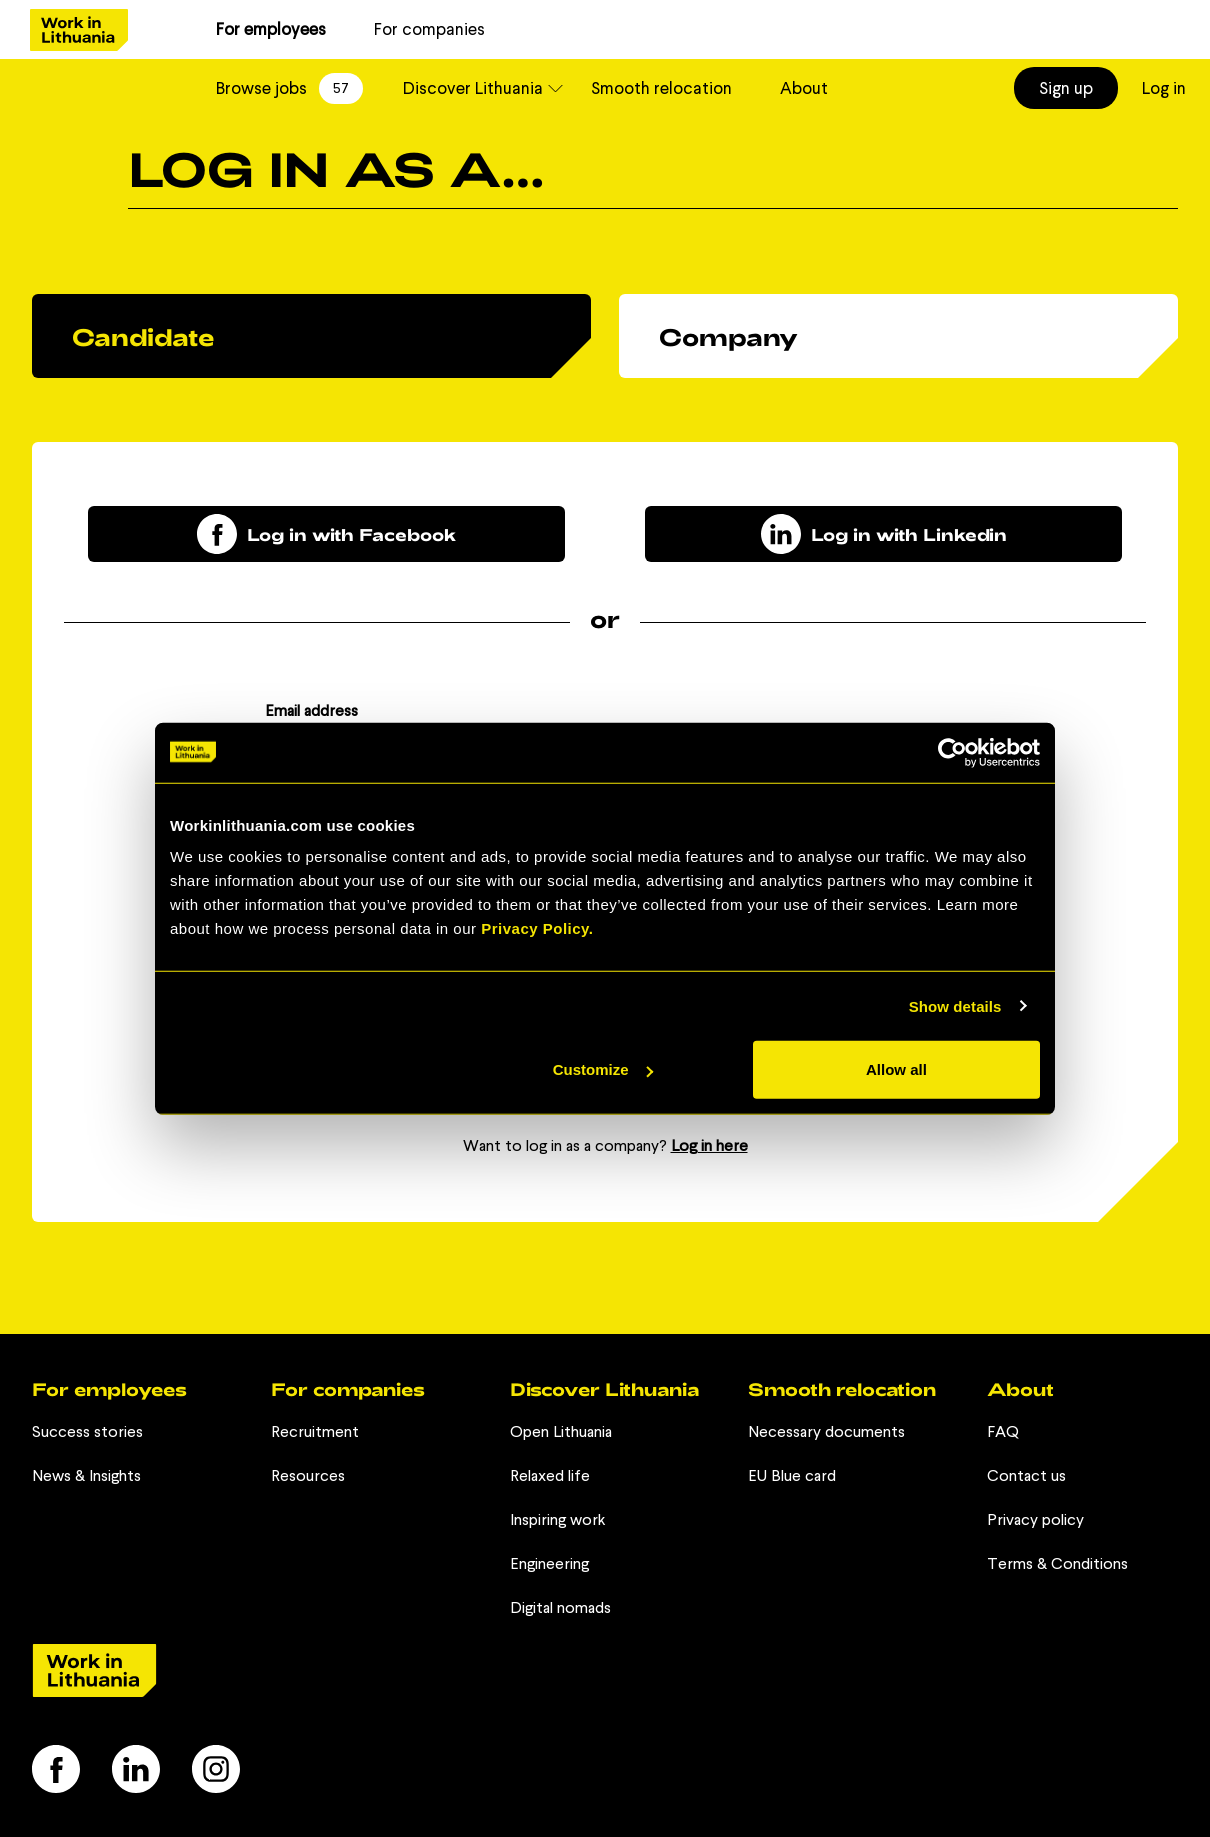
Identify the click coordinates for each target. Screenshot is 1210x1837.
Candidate (143, 336)
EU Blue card (792, 1475)
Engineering (549, 1563)
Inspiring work (557, 1519)
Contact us (1026, 1475)
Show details (955, 1005)
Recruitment (315, 1431)
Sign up (1066, 88)
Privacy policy (1035, 1519)
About (804, 88)
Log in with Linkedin (884, 534)
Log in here (709, 1145)
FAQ (1003, 1431)
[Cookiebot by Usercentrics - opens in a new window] (952, 752)
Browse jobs (289, 88)
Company (728, 336)
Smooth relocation (661, 88)
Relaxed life (550, 1475)
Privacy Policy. (537, 928)
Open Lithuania (561, 1431)
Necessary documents (826, 1431)
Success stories (87, 1431)
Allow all (896, 1069)
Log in (1164, 88)
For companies (429, 29)
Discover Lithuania (473, 88)
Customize (603, 1069)
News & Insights (86, 1475)
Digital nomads (560, 1607)
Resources (308, 1475)
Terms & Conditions (1057, 1563)
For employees (271, 29)
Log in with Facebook (326, 534)
